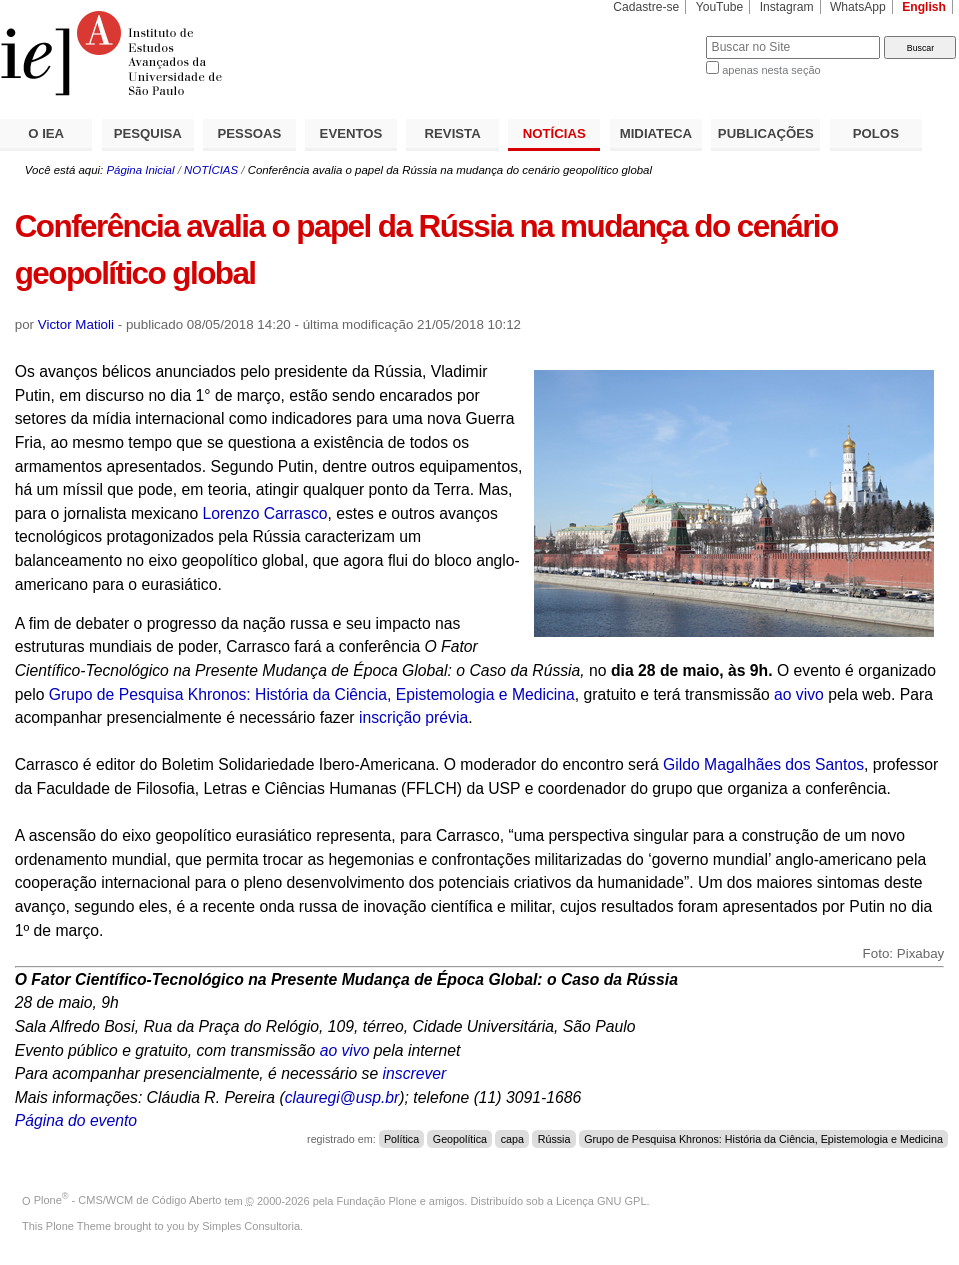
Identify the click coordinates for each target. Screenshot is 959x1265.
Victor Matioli (76, 324)
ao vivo (799, 694)
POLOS (876, 133)
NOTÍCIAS (554, 133)
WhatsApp (858, 7)
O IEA (46, 133)
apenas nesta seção (771, 70)
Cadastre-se (646, 7)
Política (401, 1139)
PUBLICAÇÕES (766, 133)
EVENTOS (351, 133)
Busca (657, 35)
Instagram (787, 7)
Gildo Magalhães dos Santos (763, 764)
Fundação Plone (377, 1200)
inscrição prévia (413, 717)
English (924, 7)
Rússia (554, 1139)
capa (512, 1139)
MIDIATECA (656, 133)
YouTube (720, 7)
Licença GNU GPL (601, 1200)
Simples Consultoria (251, 1226)
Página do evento (76, 1120)
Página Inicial (140, 170)
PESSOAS (250, 133)
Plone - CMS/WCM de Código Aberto (128, 1200)
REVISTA (453, 133)
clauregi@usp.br (342, 1097)
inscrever (415, 1073)
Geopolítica (460, 1139)
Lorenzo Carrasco (265, 513)
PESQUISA (148, 133)
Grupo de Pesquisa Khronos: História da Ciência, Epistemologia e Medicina (312, 694)
